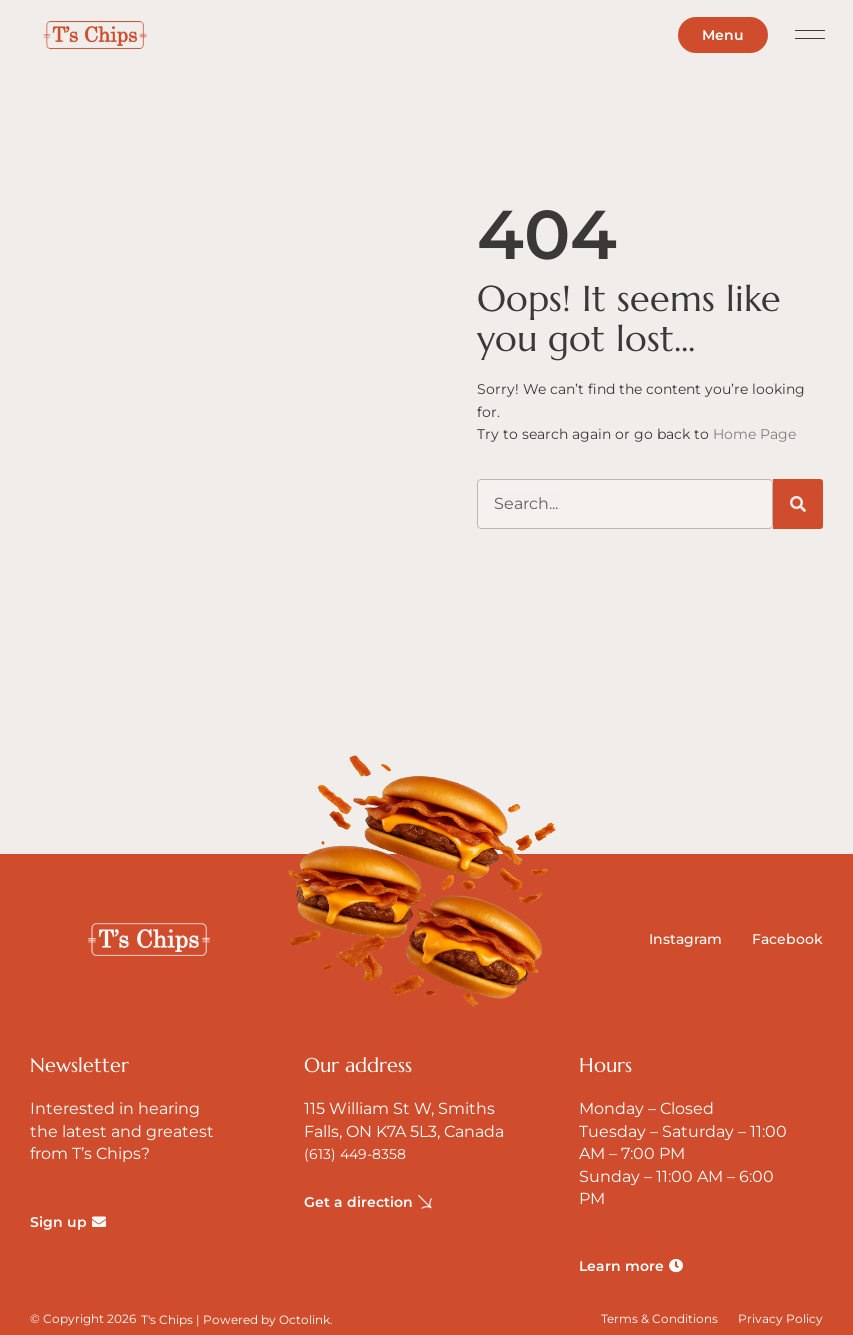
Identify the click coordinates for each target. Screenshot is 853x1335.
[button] (810, 35)
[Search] (798, 504)
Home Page (754, 434)
